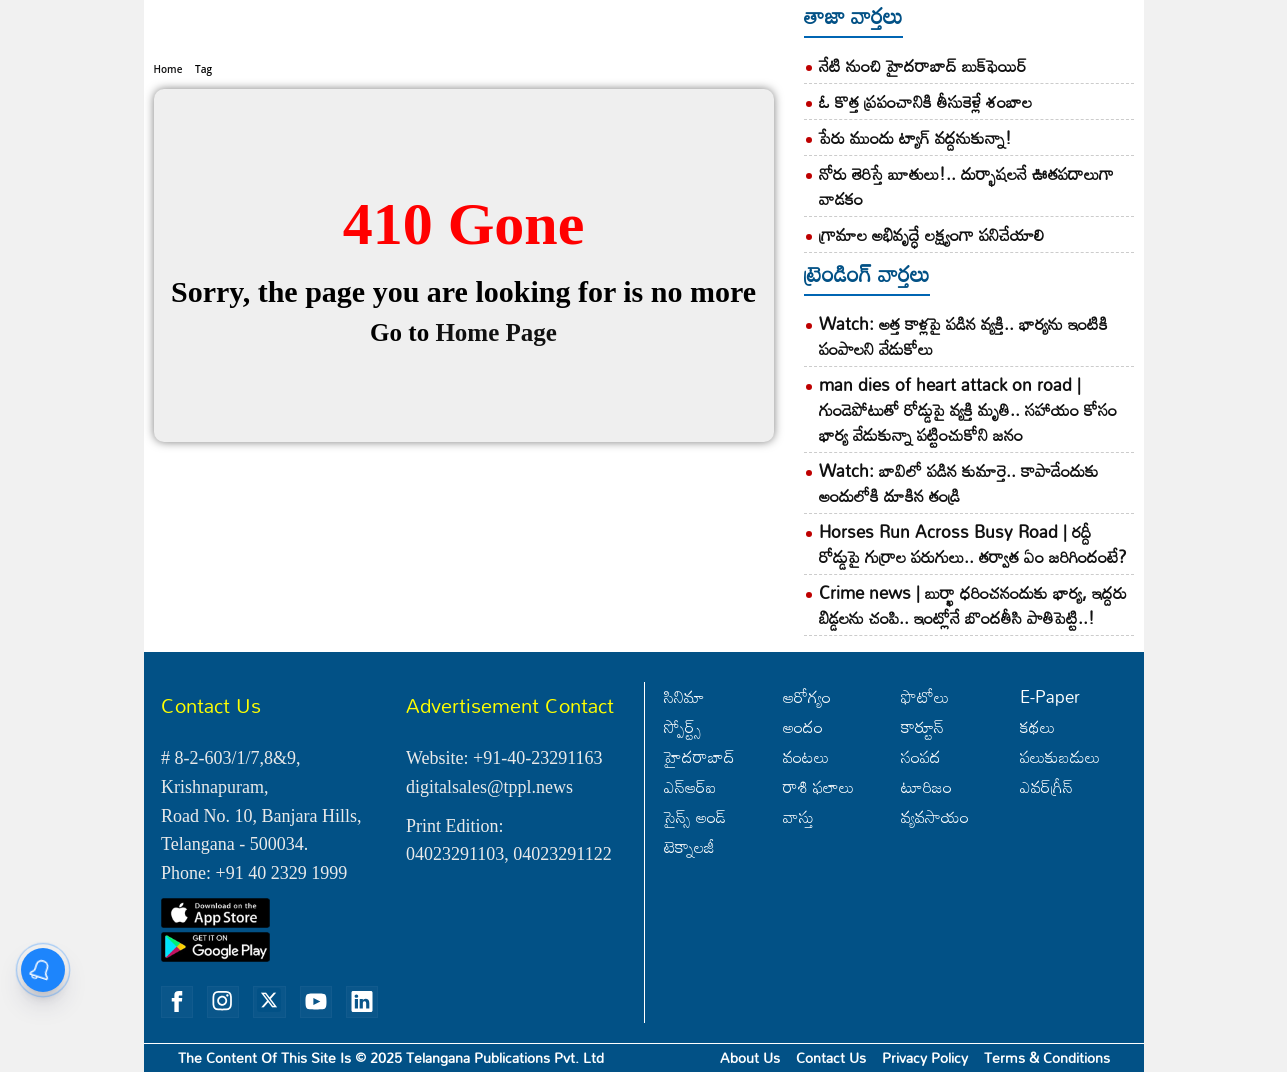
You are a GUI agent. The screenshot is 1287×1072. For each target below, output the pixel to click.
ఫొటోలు (925, 696)
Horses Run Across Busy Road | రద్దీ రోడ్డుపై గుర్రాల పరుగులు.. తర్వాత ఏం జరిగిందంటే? (973, 544)
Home (168, 19)
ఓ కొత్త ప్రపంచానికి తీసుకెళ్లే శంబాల (925, 101)
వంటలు (806, 756)
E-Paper (1050, 696)
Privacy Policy (925, 1057)
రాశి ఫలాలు (818, 786)
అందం (803, 726)
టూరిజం (926, 786)
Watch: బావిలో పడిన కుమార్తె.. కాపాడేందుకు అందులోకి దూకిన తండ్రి (959, 483)
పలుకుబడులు (1060, 756)
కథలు (1037, 726)
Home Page (495, 282)
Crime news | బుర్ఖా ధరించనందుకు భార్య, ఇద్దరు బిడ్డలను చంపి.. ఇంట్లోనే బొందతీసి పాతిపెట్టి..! (973, 605)
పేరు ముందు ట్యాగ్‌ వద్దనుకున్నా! (915, 137)
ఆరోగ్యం (807, 696)
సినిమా (684, 696)
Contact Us (831, 1057)
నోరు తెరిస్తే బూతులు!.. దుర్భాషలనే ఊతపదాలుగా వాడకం (966, 186)
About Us (750, 1057)
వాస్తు (798, 816)
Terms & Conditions (1047, 1057)
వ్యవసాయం (935, 816)
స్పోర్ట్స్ (682, 726)
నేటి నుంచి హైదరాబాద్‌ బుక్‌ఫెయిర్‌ (923, 65)
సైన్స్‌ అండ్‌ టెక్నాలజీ (695, 831)
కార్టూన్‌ (922, 726)
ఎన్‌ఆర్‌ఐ (690, 786)
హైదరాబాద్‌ (699, 756)
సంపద (921, 756)
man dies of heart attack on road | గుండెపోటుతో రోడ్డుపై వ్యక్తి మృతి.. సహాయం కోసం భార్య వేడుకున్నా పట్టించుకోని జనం (968, 409)
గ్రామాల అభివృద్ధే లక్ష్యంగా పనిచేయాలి (931, 234)
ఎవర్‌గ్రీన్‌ (1046, 786)
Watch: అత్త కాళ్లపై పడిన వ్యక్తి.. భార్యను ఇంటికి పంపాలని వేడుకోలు (963, 336)
